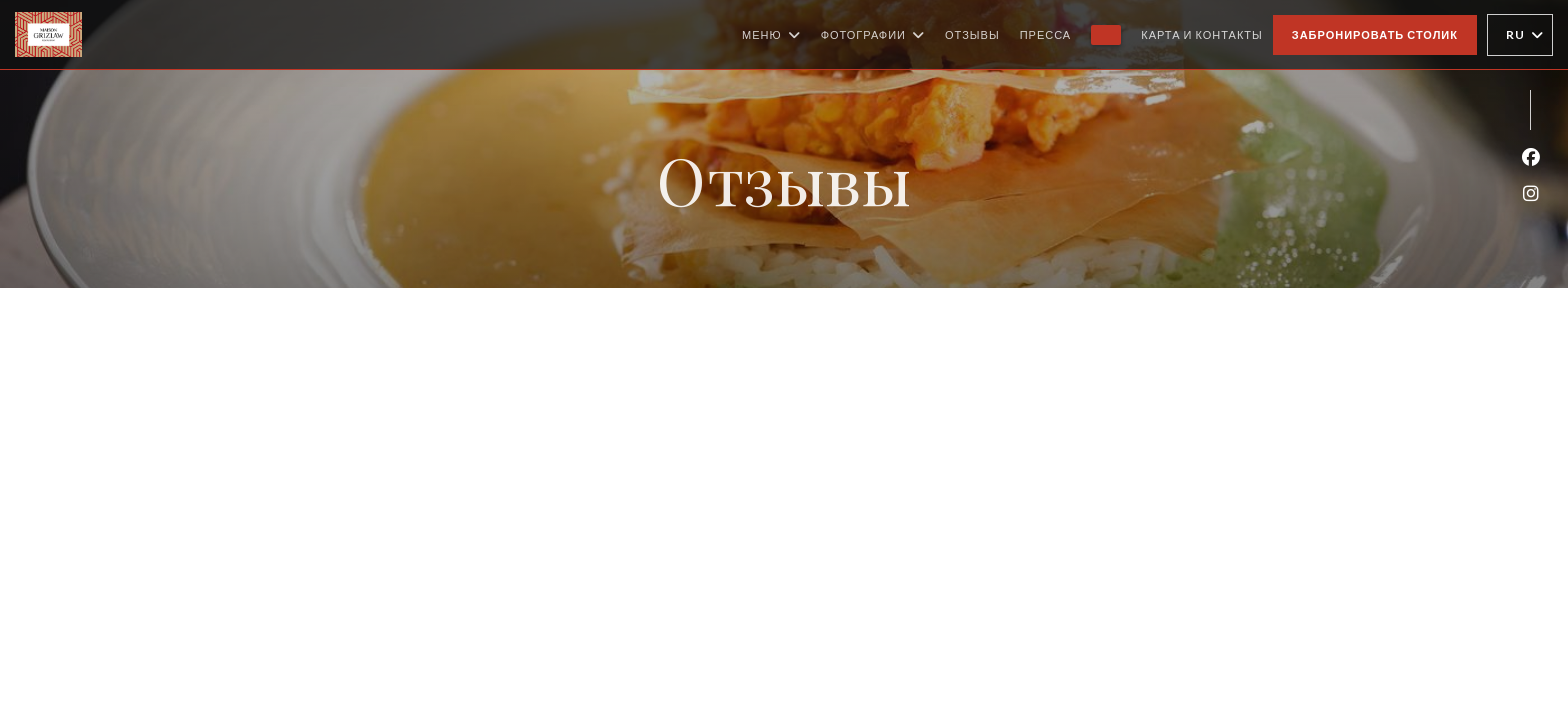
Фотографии (873, 35)
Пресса (1046, 34)
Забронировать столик (1375, 34)
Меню (771, 35)
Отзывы (972, 34)
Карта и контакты (1202, 34)
